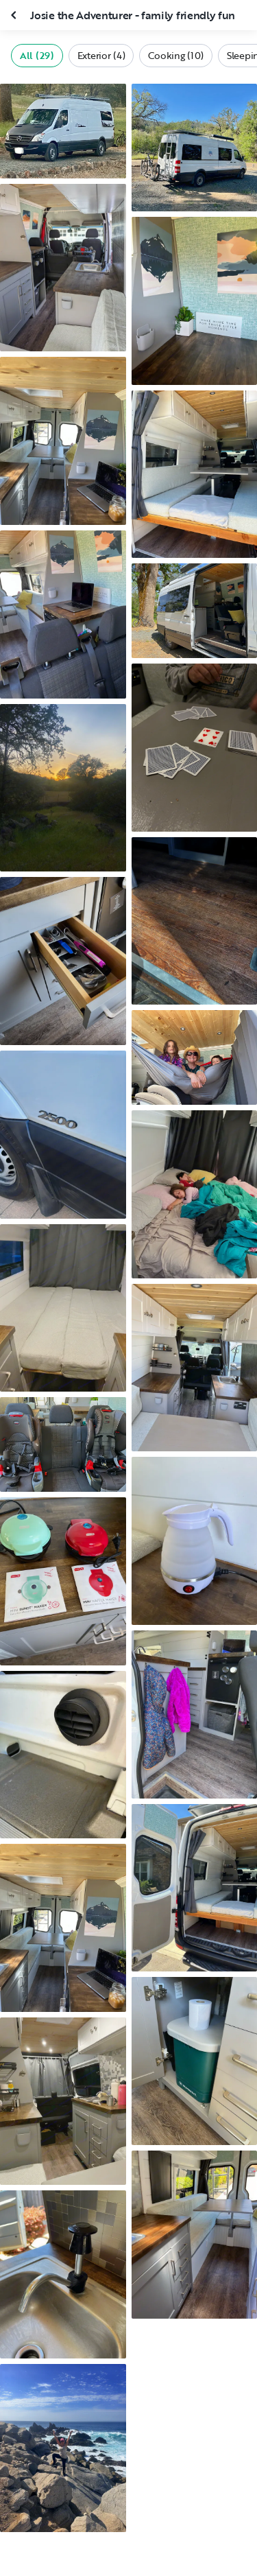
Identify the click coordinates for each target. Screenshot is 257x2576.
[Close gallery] (15, 15)
